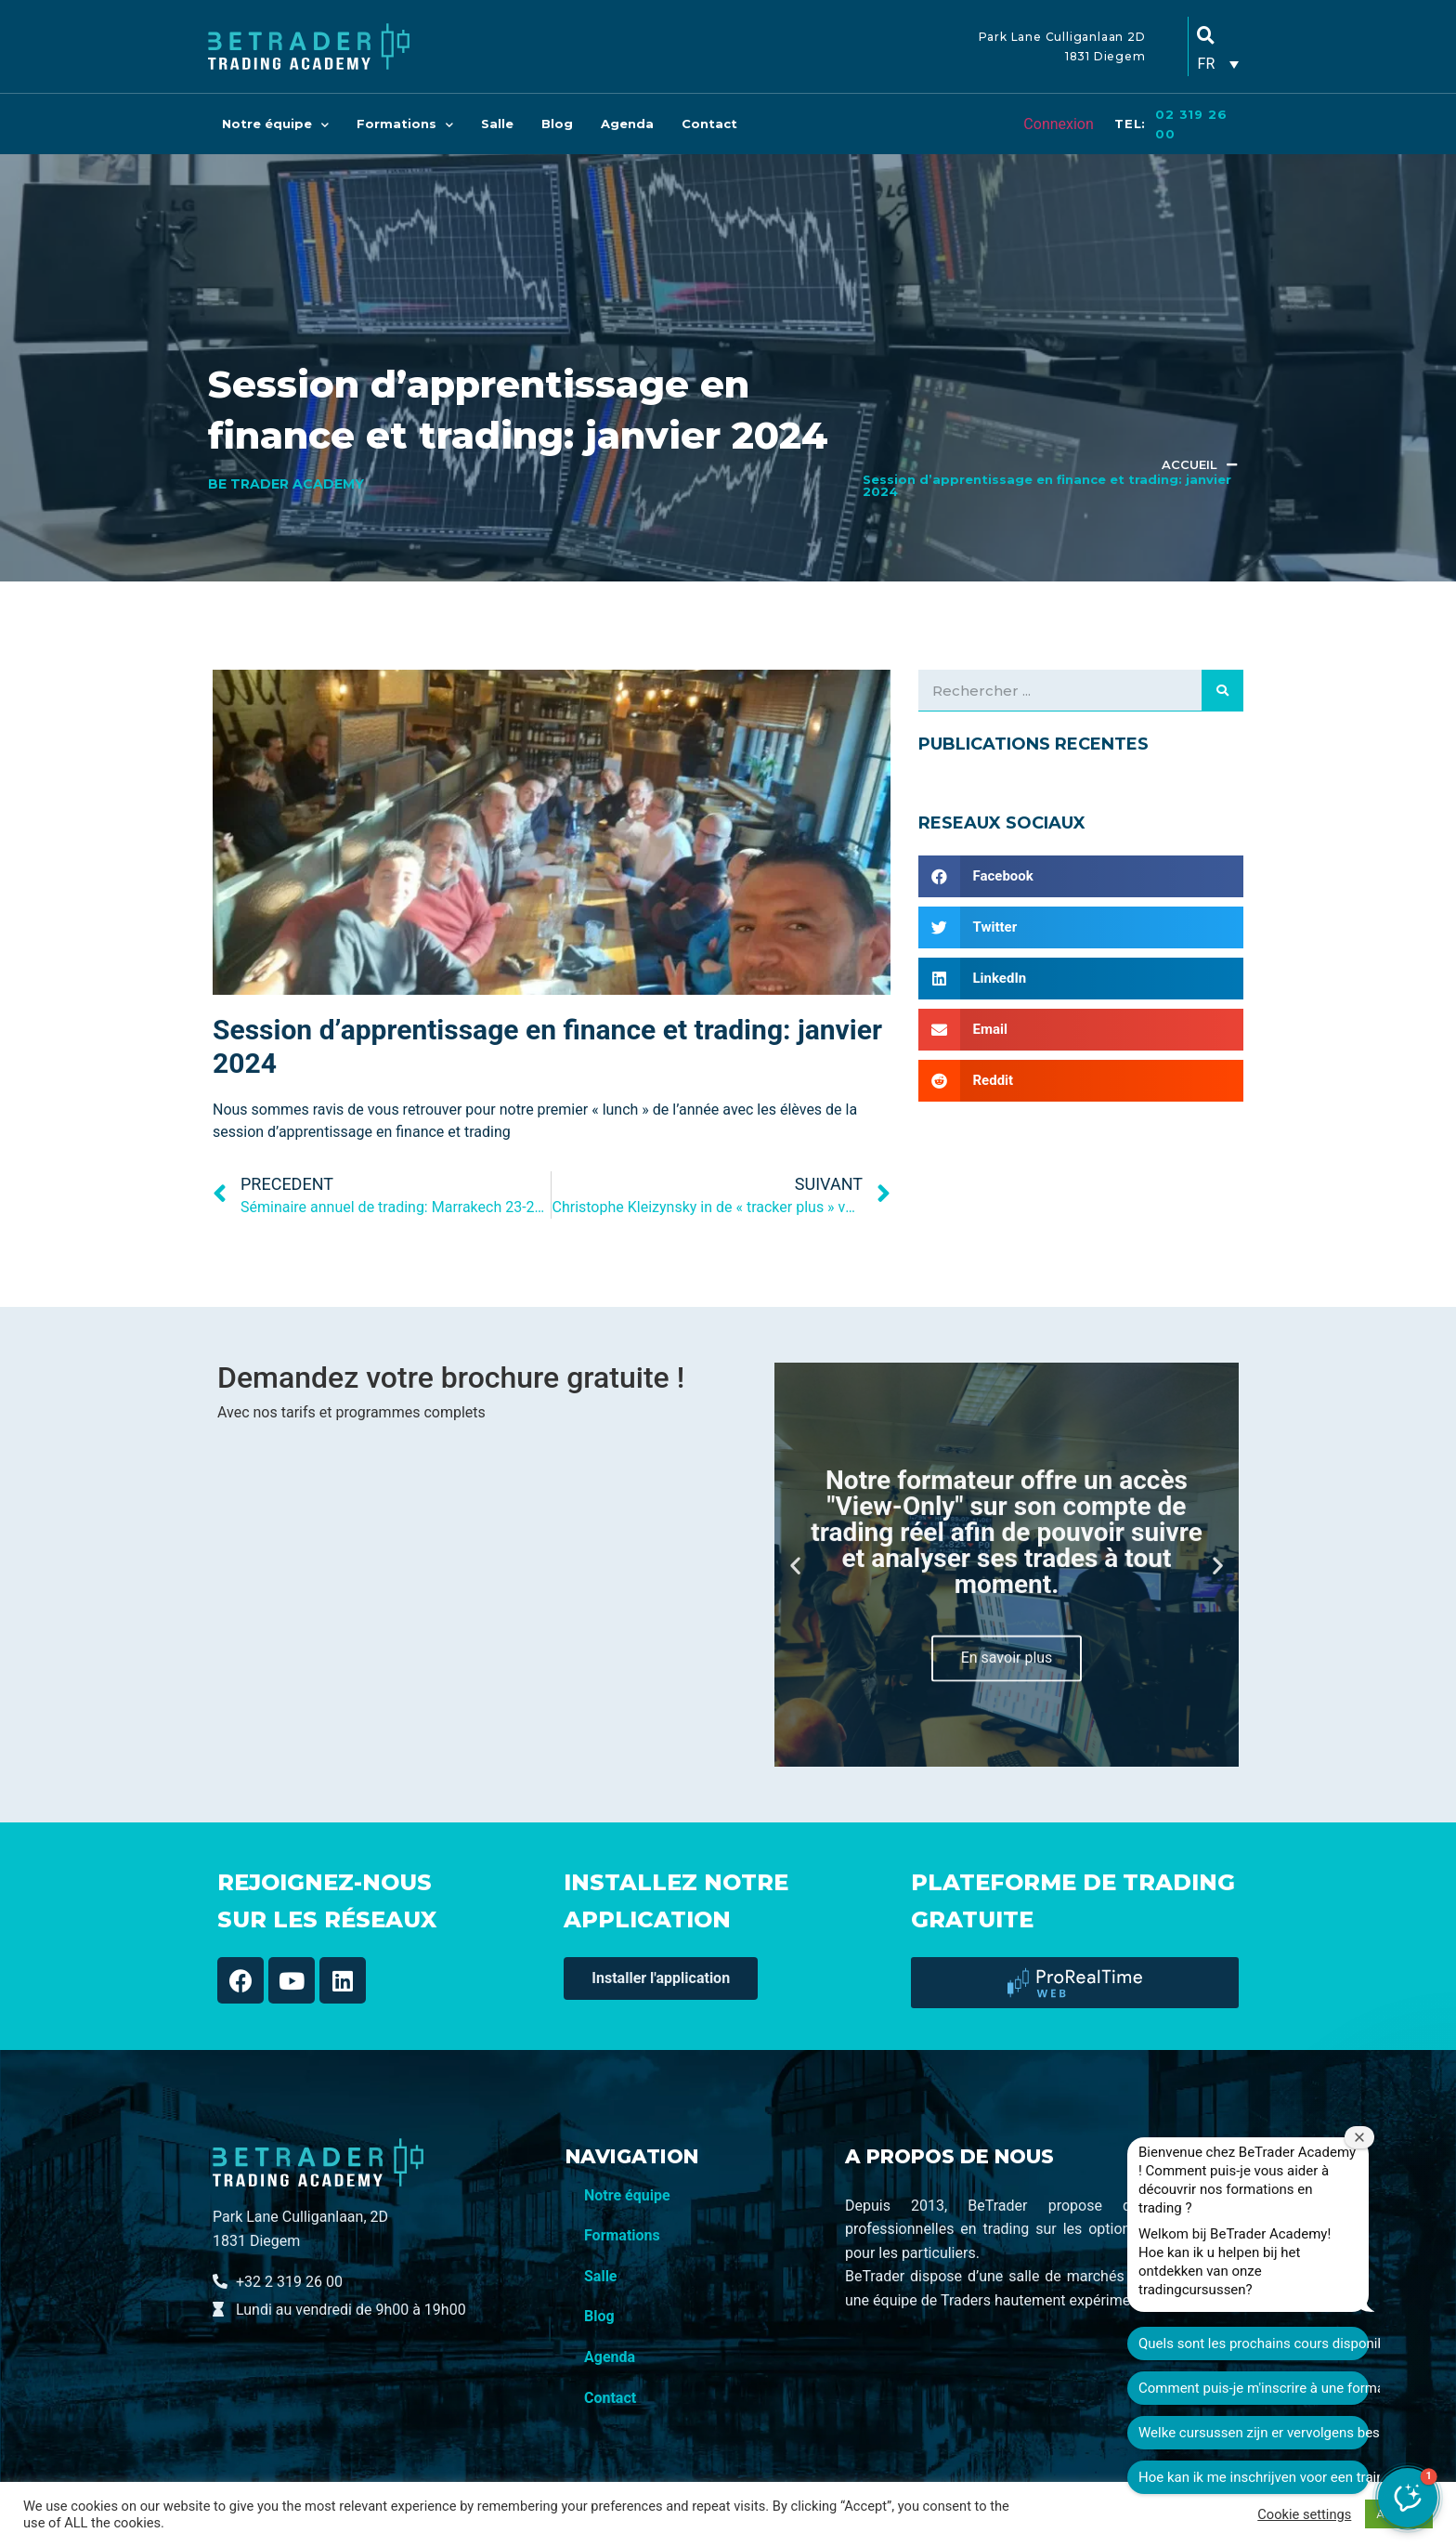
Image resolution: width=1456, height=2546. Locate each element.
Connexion (1058, 124)
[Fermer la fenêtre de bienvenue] (1434, 2093)
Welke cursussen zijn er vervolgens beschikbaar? (1328, 2388)
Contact (709, 123)
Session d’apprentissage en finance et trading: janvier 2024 (1047, 485)
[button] (795, 1564)
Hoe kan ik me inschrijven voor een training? (1328, 2432)
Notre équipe (275, 124)
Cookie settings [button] (1304, 2514)
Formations (405, 124)
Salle (497, 123)
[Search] (1222, 690)
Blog (557, 123)
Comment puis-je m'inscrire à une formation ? (1328, 2343)
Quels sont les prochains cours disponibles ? (1328, 2299)
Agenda (627, 123)
